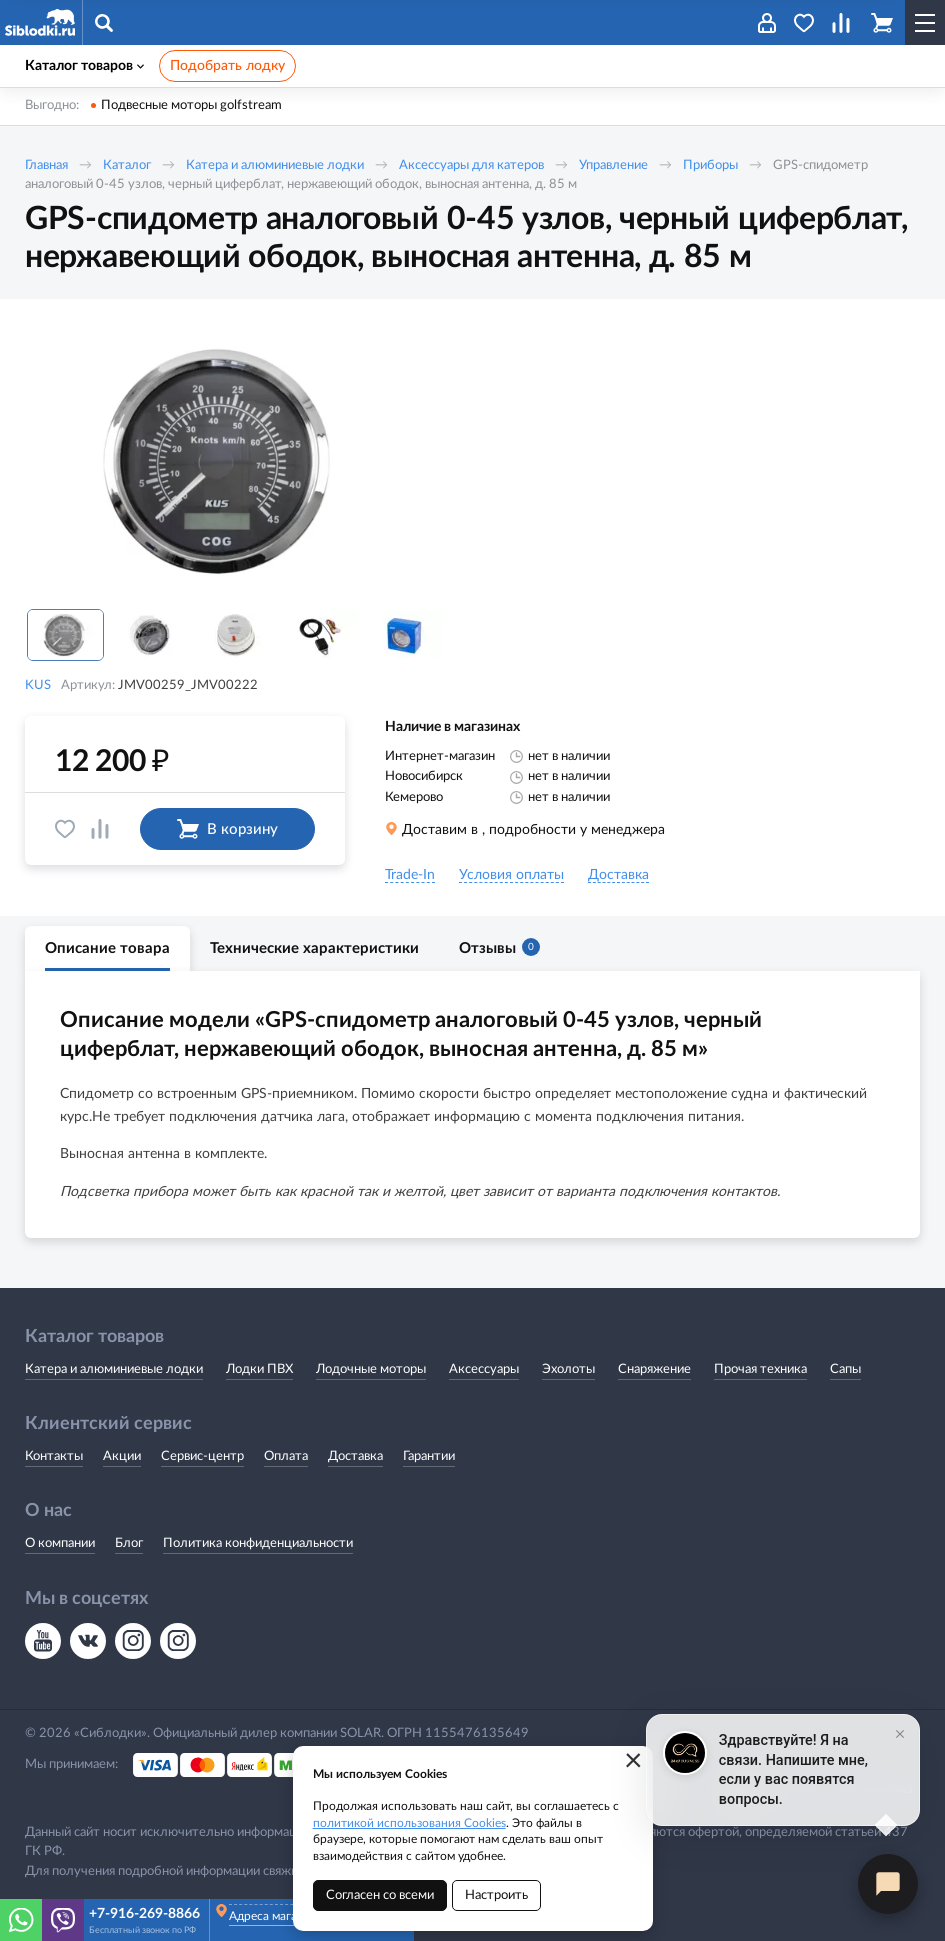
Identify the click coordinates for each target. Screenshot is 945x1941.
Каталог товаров (84, 66)
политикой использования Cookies (409, 1823)
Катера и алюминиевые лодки (275, 165)
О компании (60, 1543)
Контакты (54, 1456)
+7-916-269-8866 (144, 1914)
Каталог (127, 165)
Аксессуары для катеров (471, 165)
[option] (225, 462)
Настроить (496, 1895)
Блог (129, 1543)
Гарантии (429, 1456)
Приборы (710, 165)
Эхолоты (568, 1369)
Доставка (355, 1456)
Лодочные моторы (371, 1369)
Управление (613, 165)
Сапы (845, 1369)
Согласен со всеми (380, 1895)
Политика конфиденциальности (258, 1543)
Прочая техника (760, 1369)
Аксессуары (484, 1369)
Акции (122, 1456)
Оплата (286, 1456)
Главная (46, 165)
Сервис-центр (202, 1456)
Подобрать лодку (227, 66)
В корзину (227, 829)
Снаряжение (654, 1369)
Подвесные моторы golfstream (191, 105)
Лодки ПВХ (259, 1369)
